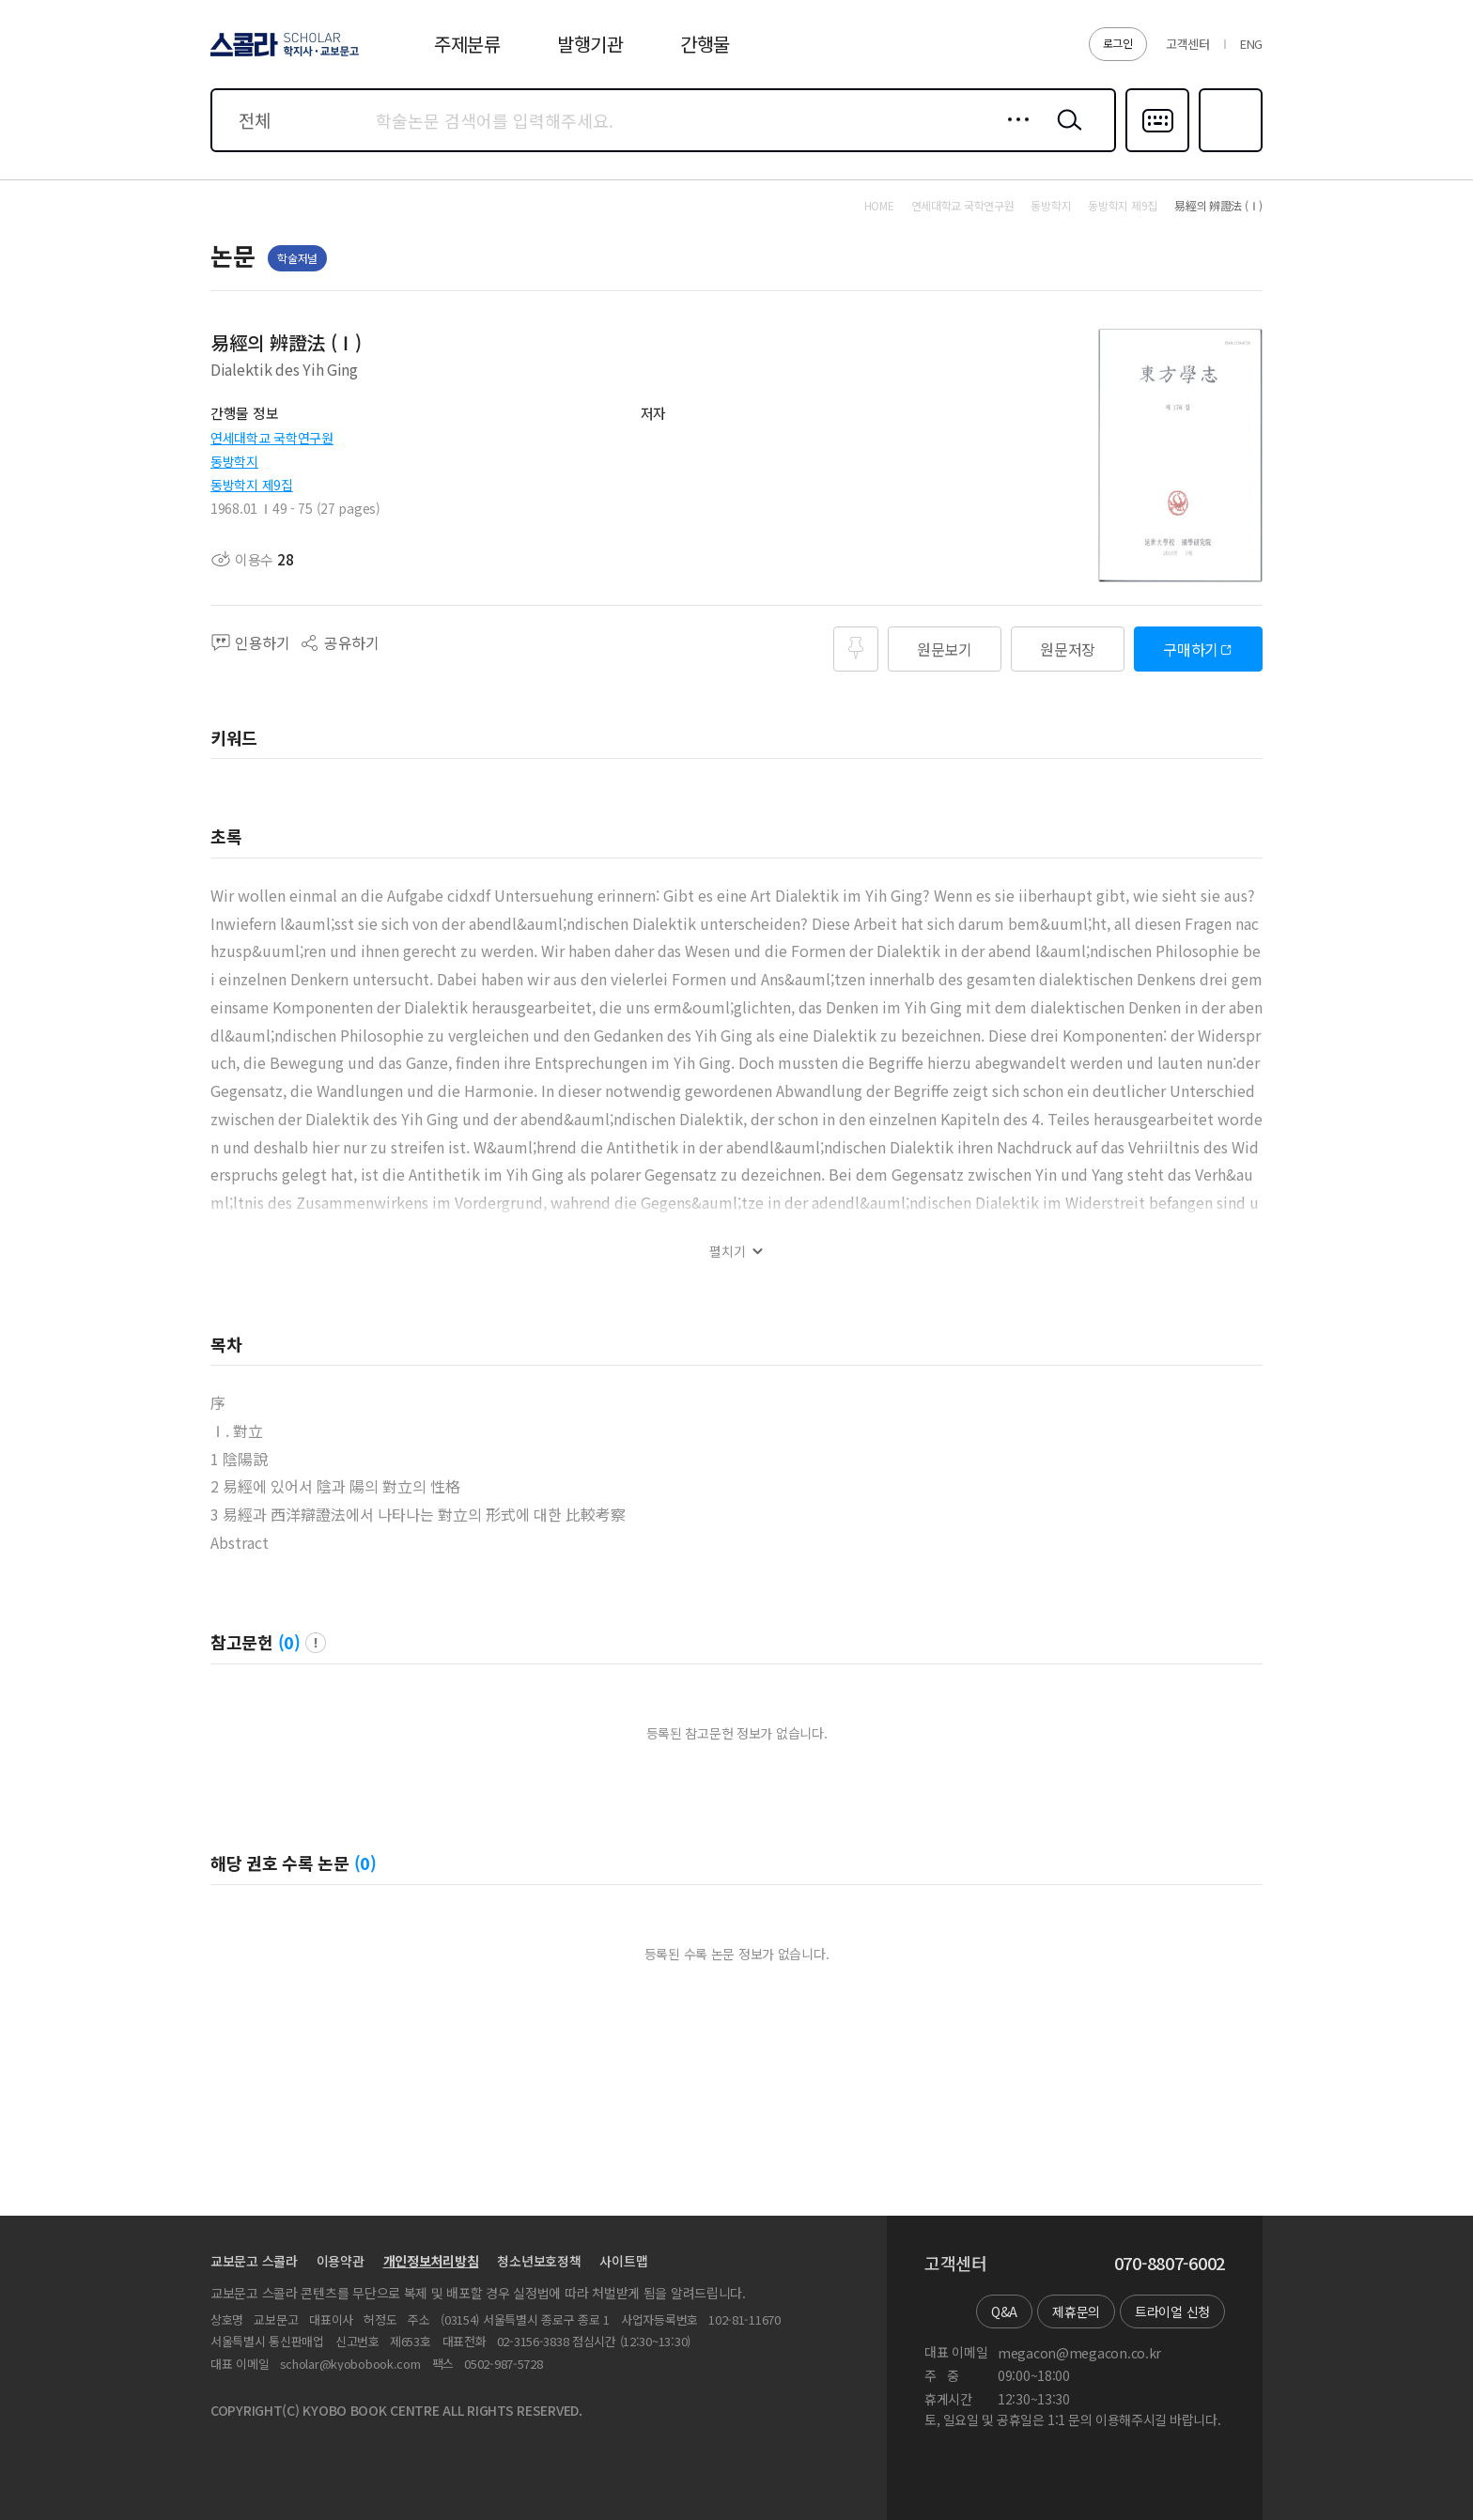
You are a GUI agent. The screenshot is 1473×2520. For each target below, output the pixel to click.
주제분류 (467, 43)
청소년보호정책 (539, 2260)
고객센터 (1188, 44)
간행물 (705, 43)
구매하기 (1190, 649)
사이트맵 (623, 2260)
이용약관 (340, 2260)
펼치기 (727, 1252)
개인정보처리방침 (431, 2260)
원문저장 (1067, 649)
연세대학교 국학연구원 (271, 437)
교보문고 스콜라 (254, 2260)
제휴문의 (1076, 2311)
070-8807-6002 (1169, 2263)
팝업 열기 (315, 1642)
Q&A (1004, 2311)
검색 (1065, 134)
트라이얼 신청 (1172, 2311)
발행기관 (590, 43)
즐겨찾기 (1228, 150)
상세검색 (1013, 134)
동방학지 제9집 (251, 484)
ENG (1251, 44)
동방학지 (234, 461)
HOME (879, 205)
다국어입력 (1157, 150)
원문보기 (944, 649)
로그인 (1118, 43)
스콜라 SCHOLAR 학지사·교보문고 (281, 55)
